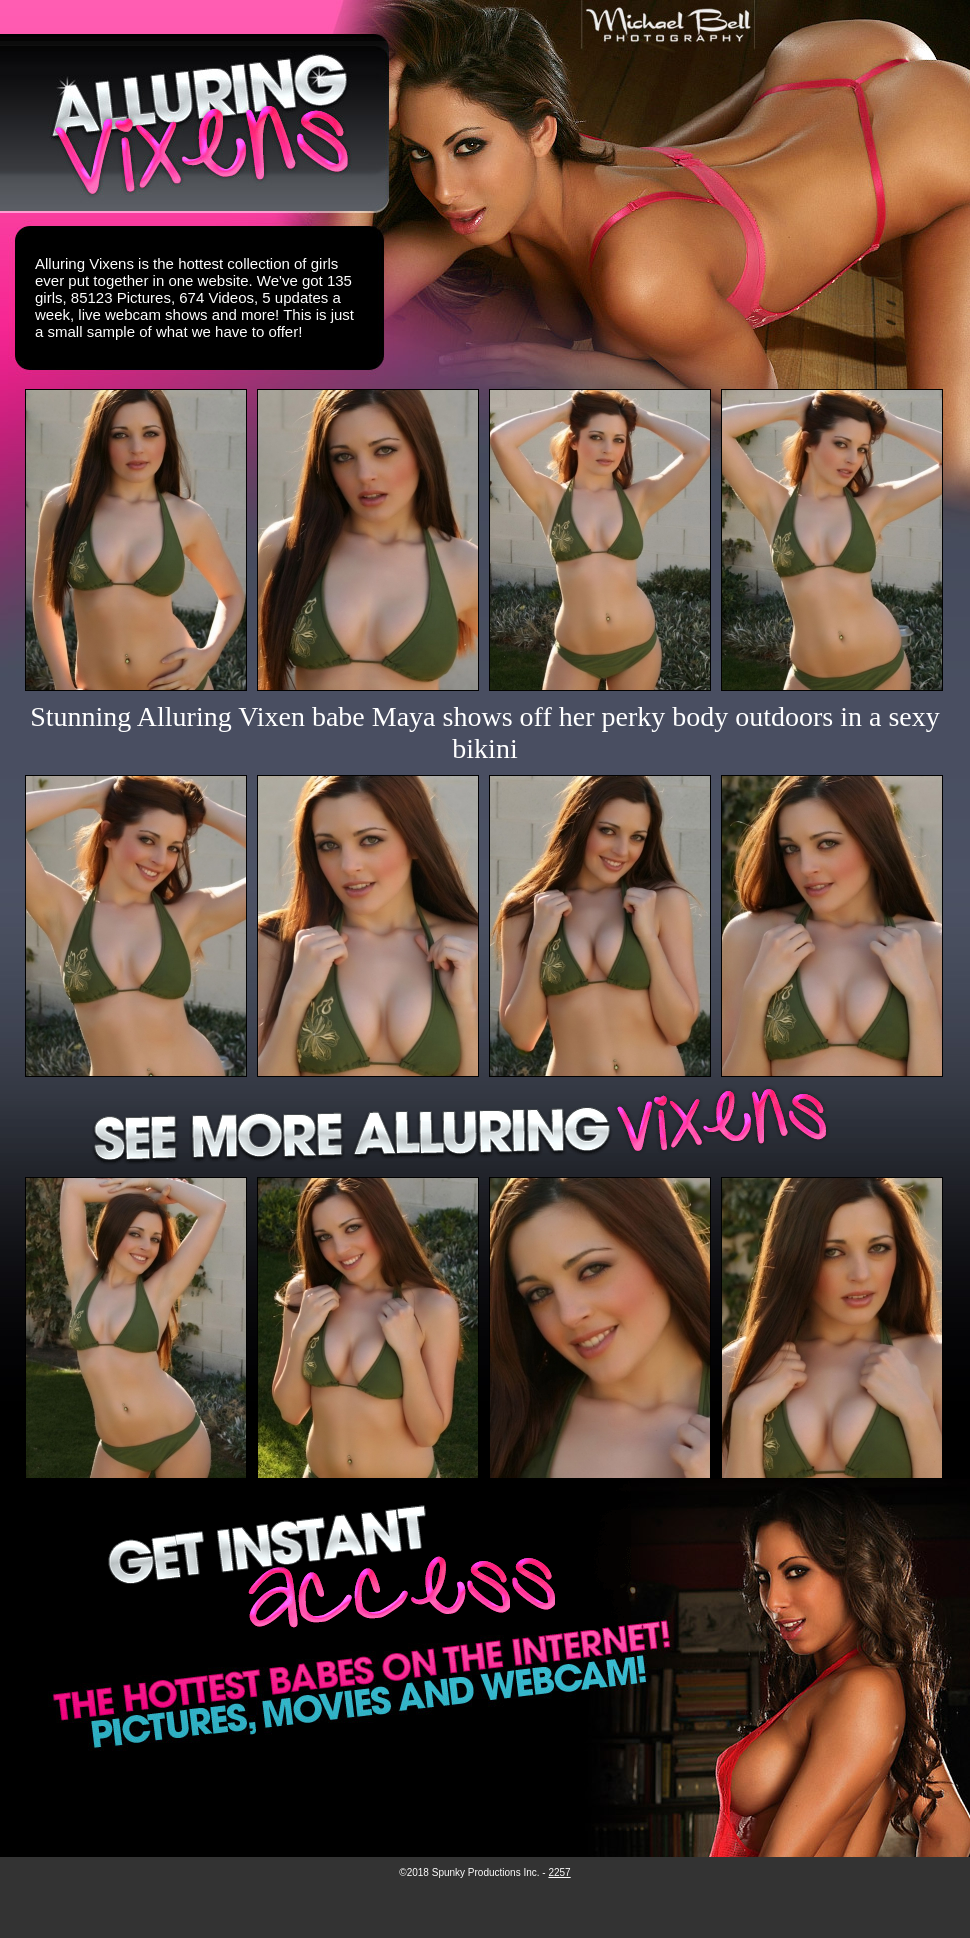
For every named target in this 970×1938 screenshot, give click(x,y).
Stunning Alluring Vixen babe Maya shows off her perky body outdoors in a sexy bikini (485, 732)
